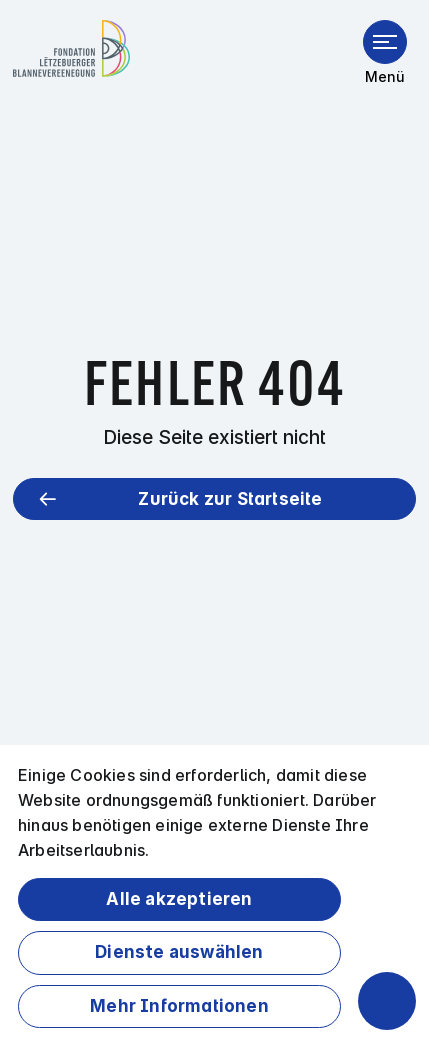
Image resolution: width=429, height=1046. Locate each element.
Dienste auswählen (179, 952)
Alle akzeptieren (179, 899)
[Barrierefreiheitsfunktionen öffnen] (387, 1001)
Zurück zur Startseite (230, 499)
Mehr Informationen (179, 1006)
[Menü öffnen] (385, 42)
